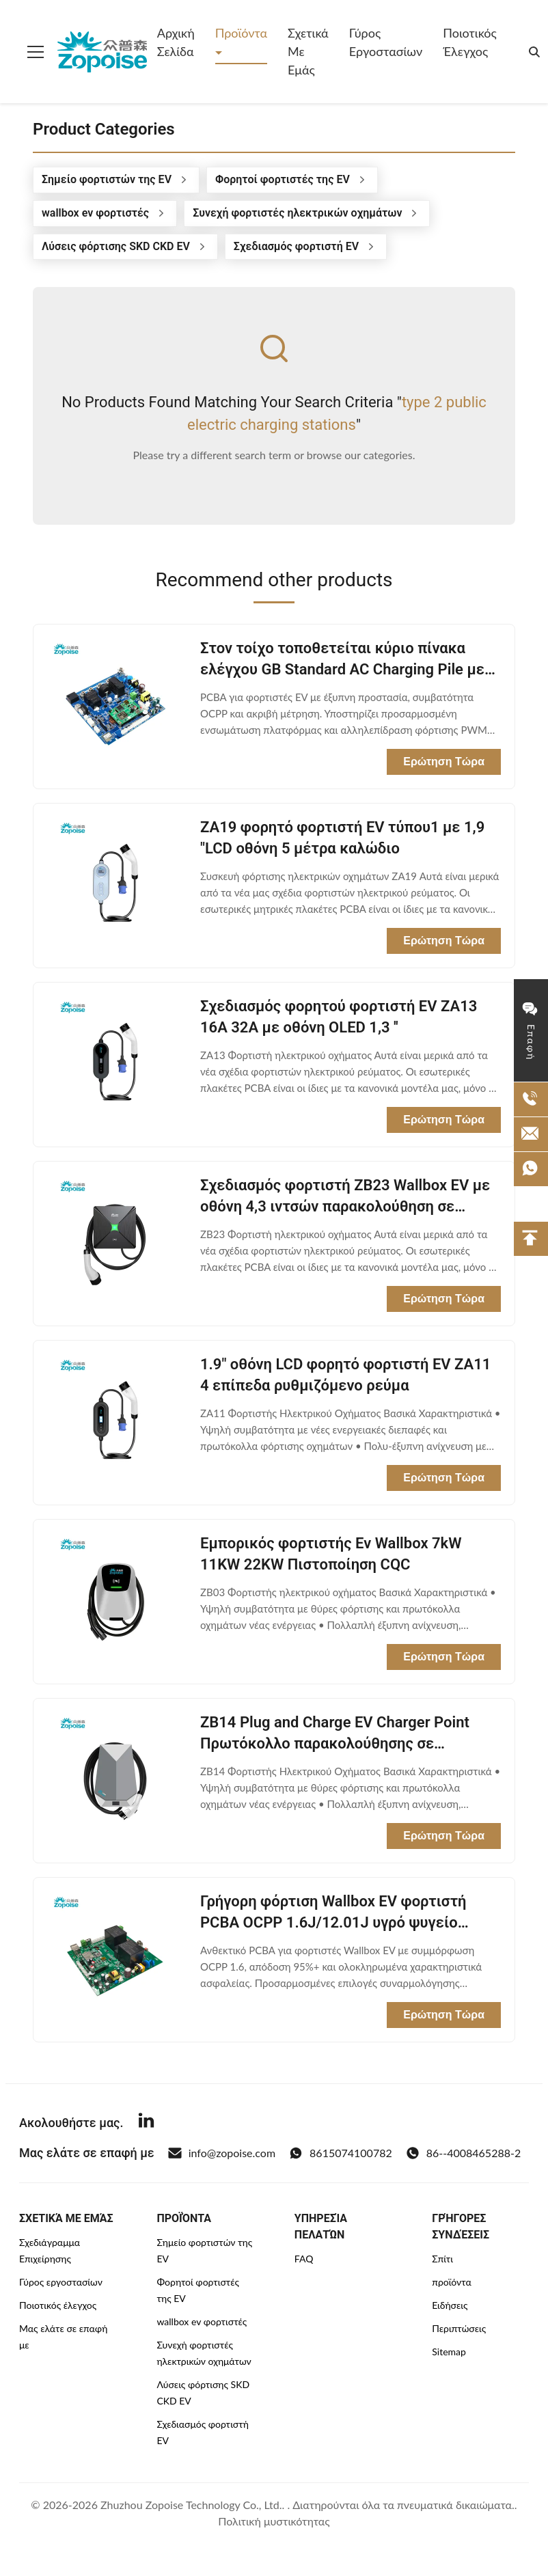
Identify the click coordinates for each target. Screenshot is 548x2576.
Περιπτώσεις (459, 2328)
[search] (534, 52)
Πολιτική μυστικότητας (273, 2521)
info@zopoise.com (221, 2153)
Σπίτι (442, 2258)
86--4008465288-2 (463, 2153)
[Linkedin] (146, 2122)
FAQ (304, 2258)
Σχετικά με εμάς (308, 51)
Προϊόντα (241, 32)
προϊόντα (451, 2282)
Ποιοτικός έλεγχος (470, 42)
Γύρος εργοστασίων (386, 42)
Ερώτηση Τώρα (443, 761)
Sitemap (449, 2351)
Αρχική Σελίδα (176, 42)
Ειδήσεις (449, 2305)
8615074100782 (340, 2153)
